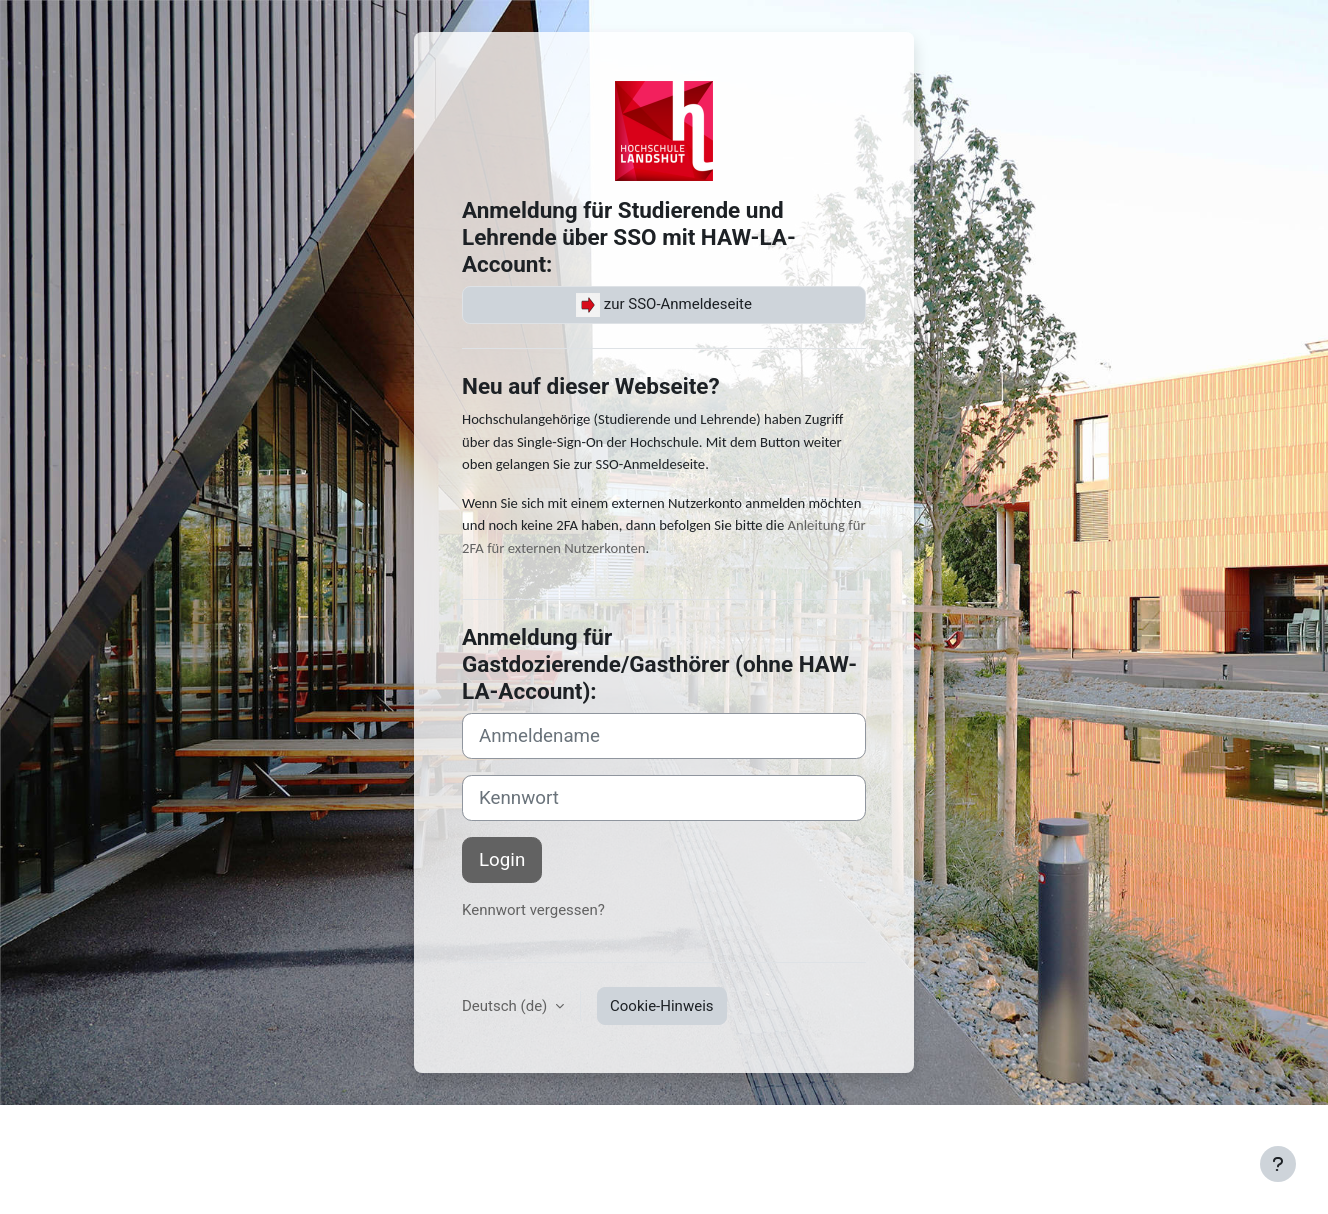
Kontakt (193, 1132)
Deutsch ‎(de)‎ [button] (506, 1006)
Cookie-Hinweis (661, 1006)
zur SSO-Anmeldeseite (664, 305)
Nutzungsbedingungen (304, 1132)
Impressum (117, 1132)
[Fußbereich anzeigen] (1278, 1164)
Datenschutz (433, 1132)
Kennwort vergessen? (533, 910)
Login (502, 860)
